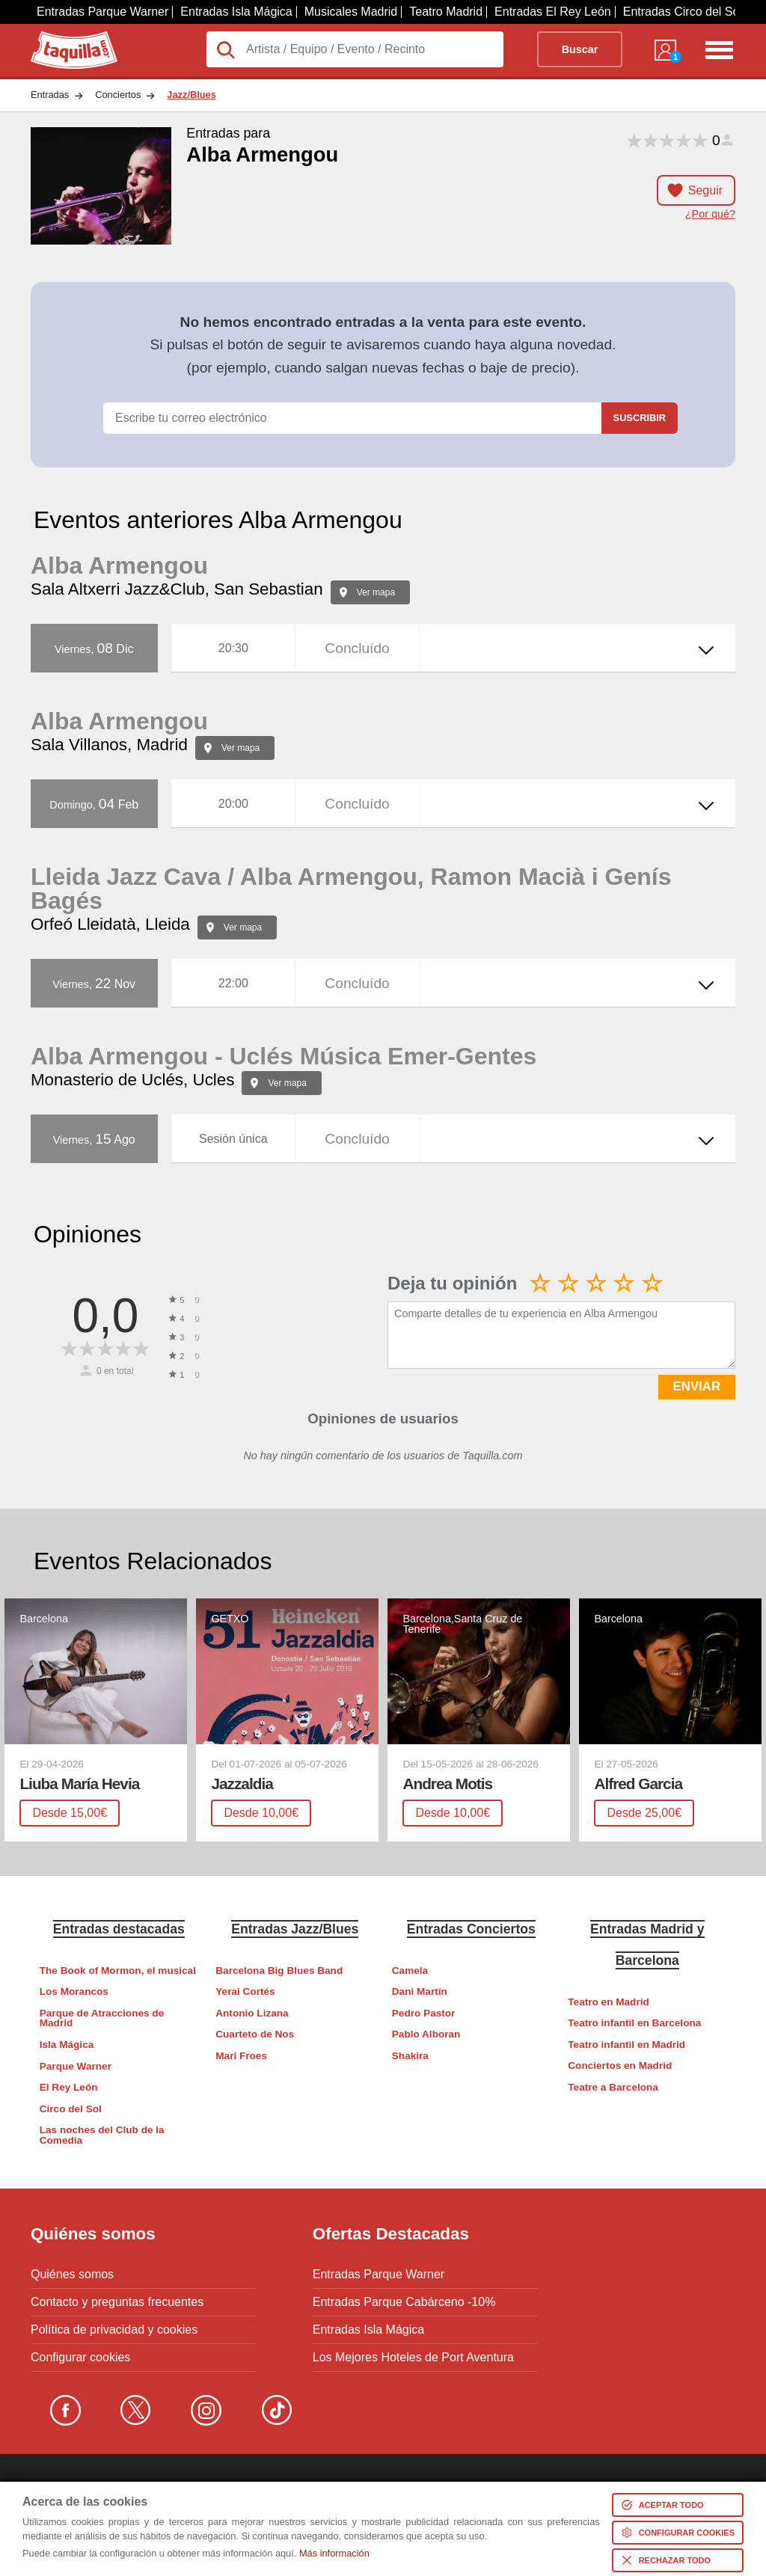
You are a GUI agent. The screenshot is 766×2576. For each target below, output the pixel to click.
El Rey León (69, 2087)
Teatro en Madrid (608, 2002)
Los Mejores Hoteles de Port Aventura (413, 2358)
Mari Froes (241, 2055)
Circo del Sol (71, 2109)
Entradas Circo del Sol (682, 11)
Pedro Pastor (424, 2013)
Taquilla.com (64, 37)
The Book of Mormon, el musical (118, 1970)
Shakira (410, 2055)
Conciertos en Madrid (620, 2065)
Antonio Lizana (251, 2013)
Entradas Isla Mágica (236, 11)
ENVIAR (696, 1386)
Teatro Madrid (445, 11)
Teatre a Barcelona (613, 2087)
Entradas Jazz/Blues (294, 1929)
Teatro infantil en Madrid (626, 2044)
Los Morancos (74, 1991)
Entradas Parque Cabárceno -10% (404, 2302)
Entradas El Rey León (552, 11)
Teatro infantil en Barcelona (634, 2022)
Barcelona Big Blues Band (279, 1970)
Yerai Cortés (245, 1991)
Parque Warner (75, 2066)
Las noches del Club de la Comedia (102, 2135)
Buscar (580, 49)
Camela (410, 1970)
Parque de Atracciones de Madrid (102, 2018)
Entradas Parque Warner (102, 11)
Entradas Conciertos (471, 1929)
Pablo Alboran (426, 2034)
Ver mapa (376, 592)
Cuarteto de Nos (254, 2034)
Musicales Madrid (350, 11)
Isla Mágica (67, 2044)
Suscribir (639, 417)
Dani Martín (419, 1991)
